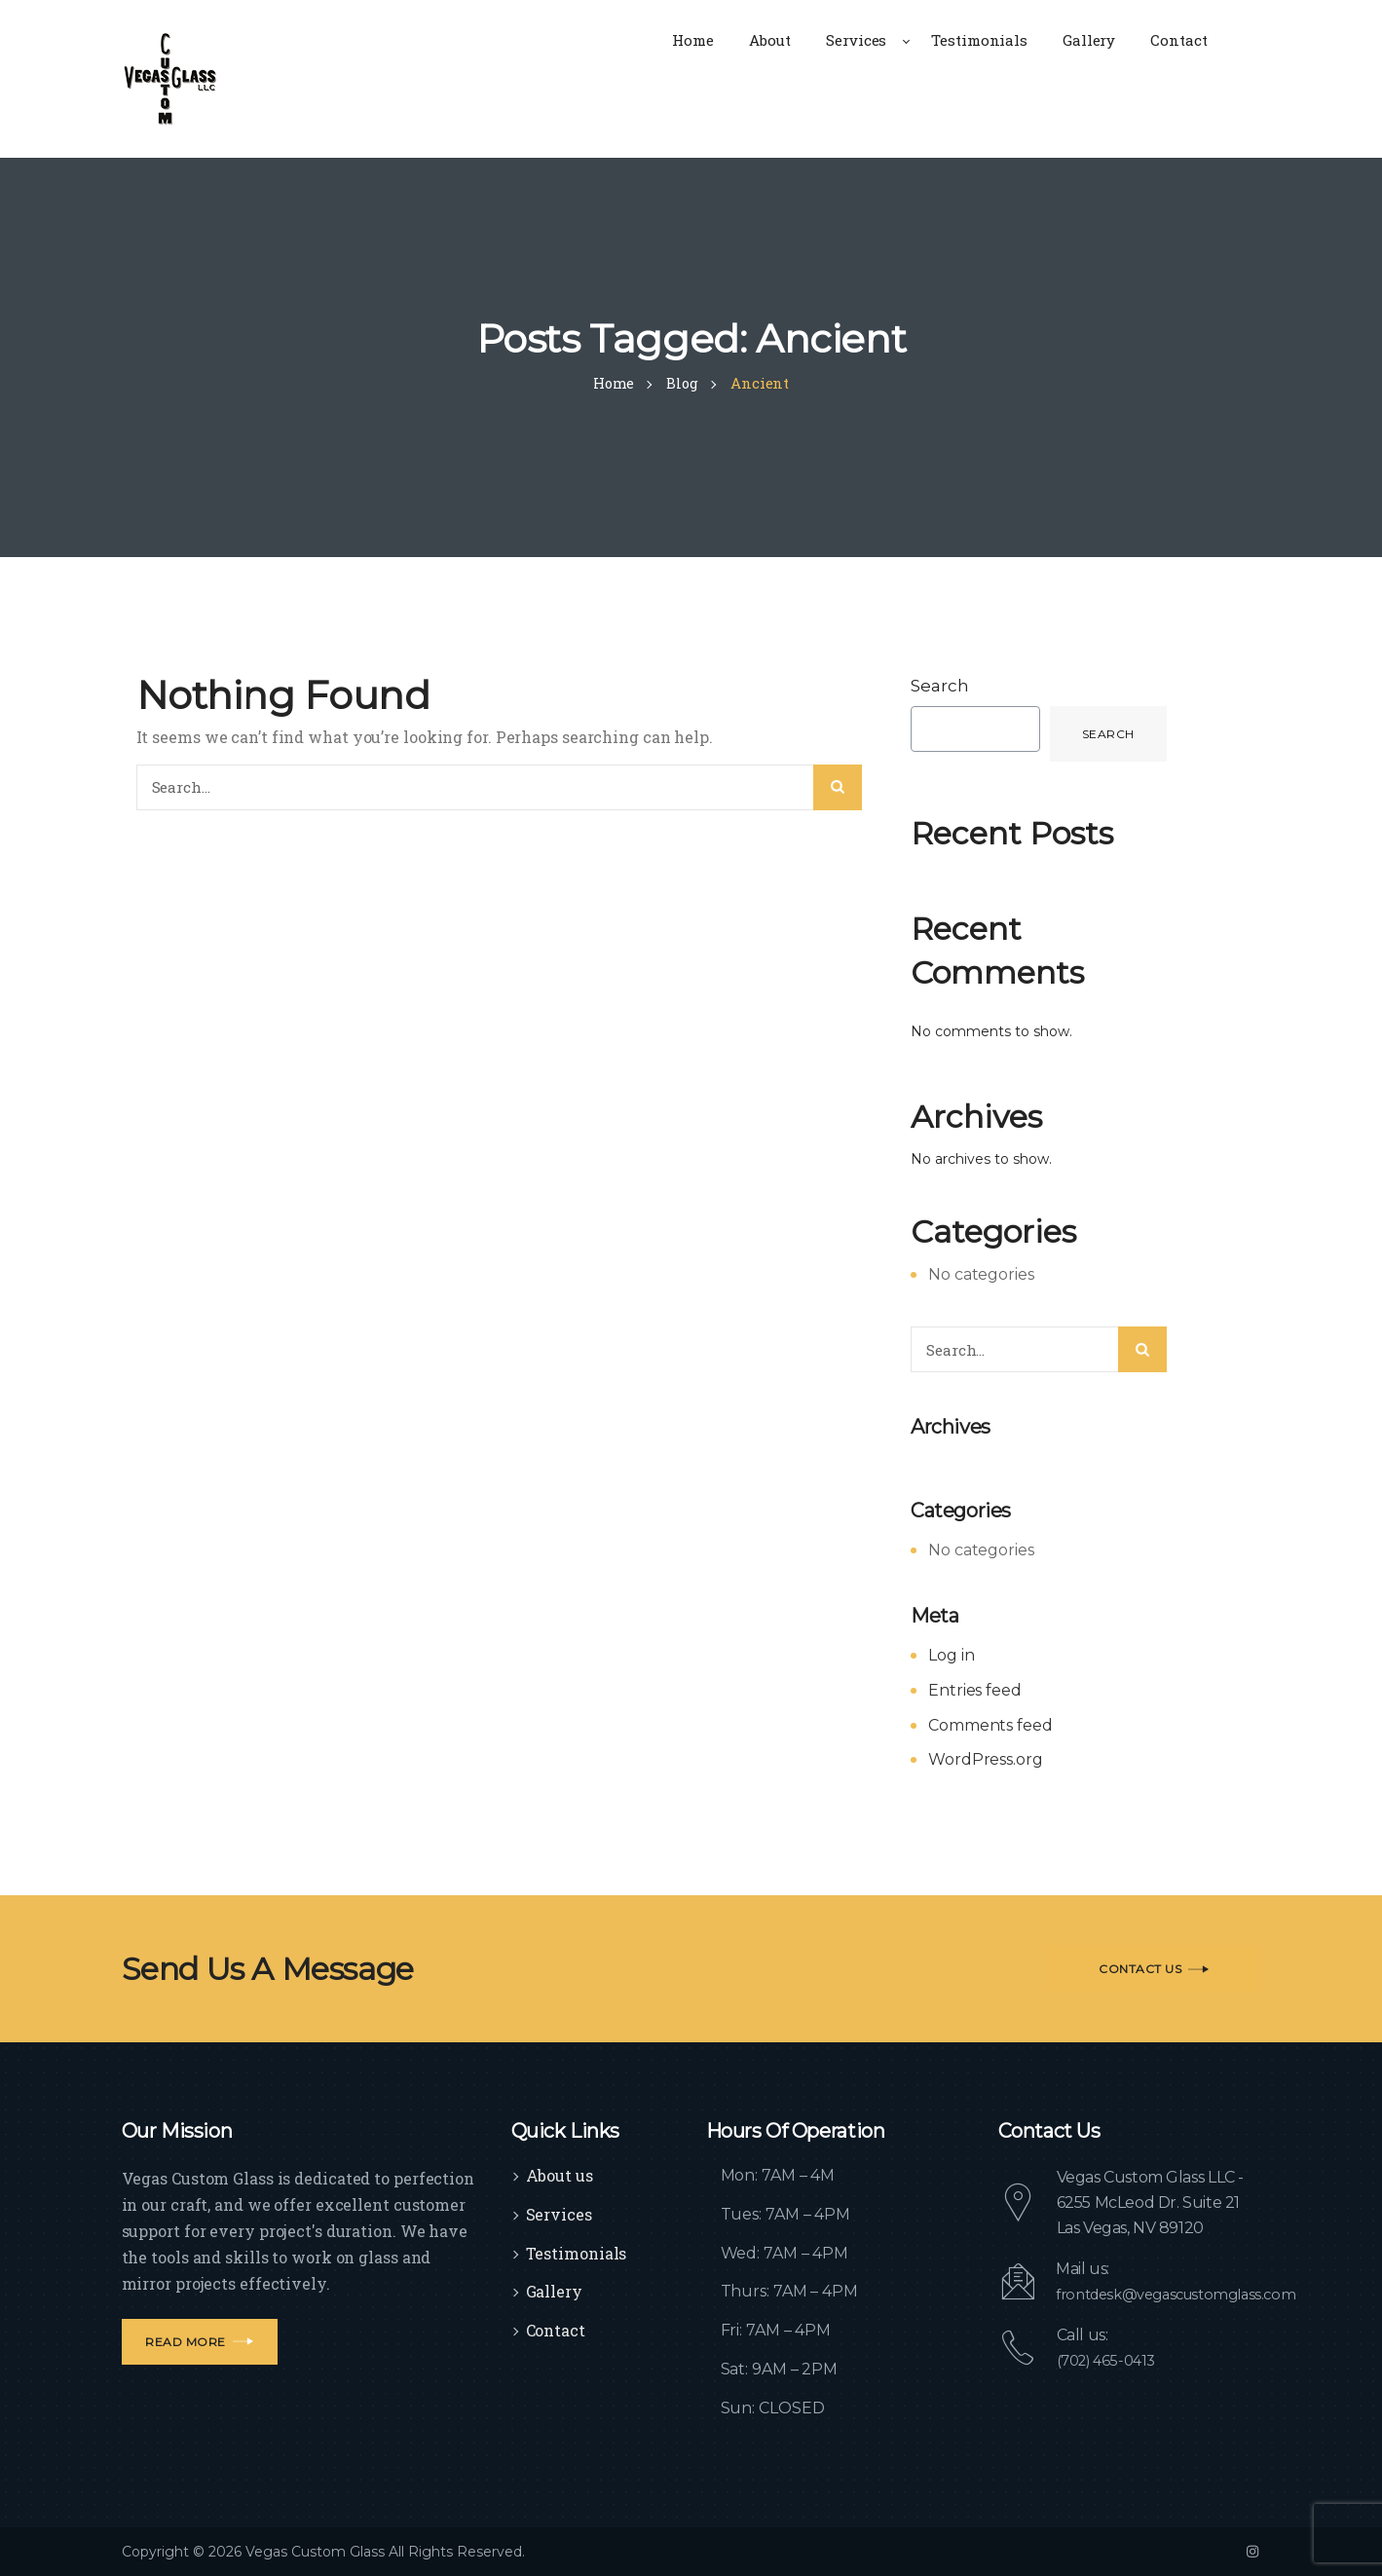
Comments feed (990, 1725)
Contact (555, 2330)
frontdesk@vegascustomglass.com (1186, 2294)
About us (559, 2175)
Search (940, 685)
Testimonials (576, 2253)
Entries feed (975, 1690)
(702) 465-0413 (1111, 2360)
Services (559, 2214)
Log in (951, 1655)
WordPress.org (985, 1759)
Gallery (554, 2291)
